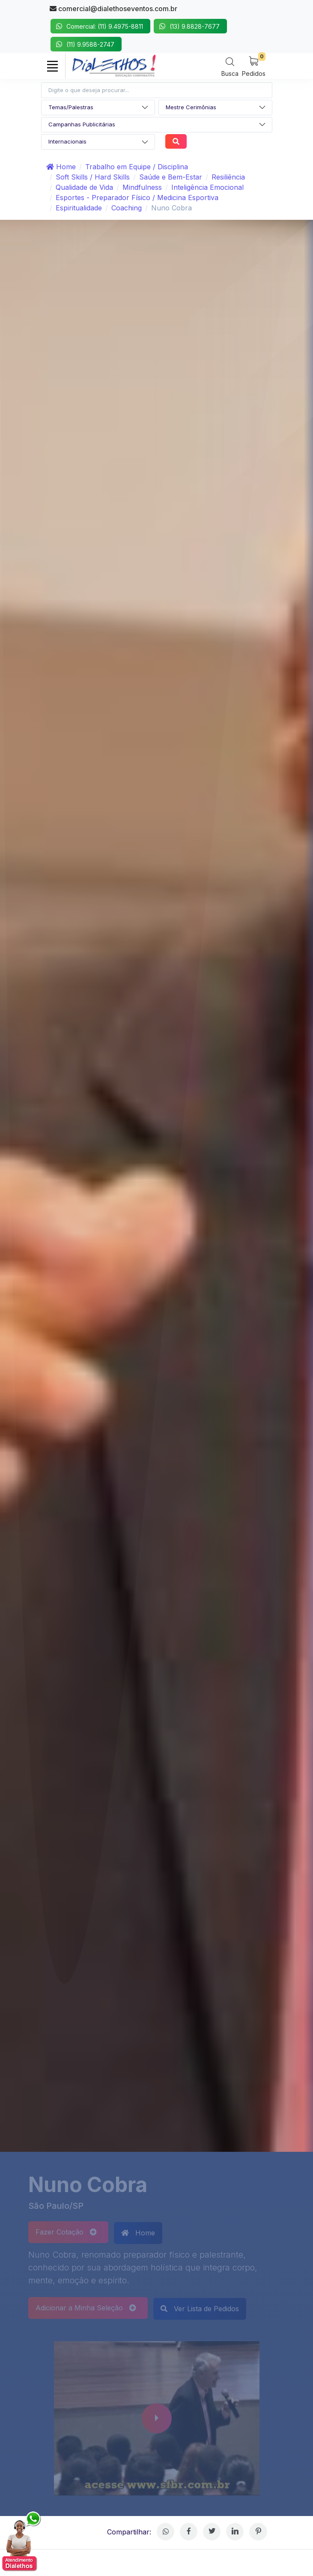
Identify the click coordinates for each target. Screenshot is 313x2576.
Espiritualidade (79, 208)
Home (61, 166)
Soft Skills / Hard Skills (93, 177)
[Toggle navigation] (53, 66)
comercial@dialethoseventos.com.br (113, 8)
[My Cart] (253, 66)
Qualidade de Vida (84, 187)
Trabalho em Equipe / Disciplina (136, 166)
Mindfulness (142, 187)
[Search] (229, 66)
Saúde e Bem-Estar (170, 177)
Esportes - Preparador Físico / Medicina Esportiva (137, 197)
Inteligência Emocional (207, 187)
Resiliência (228, 177)
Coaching (126, 208)
